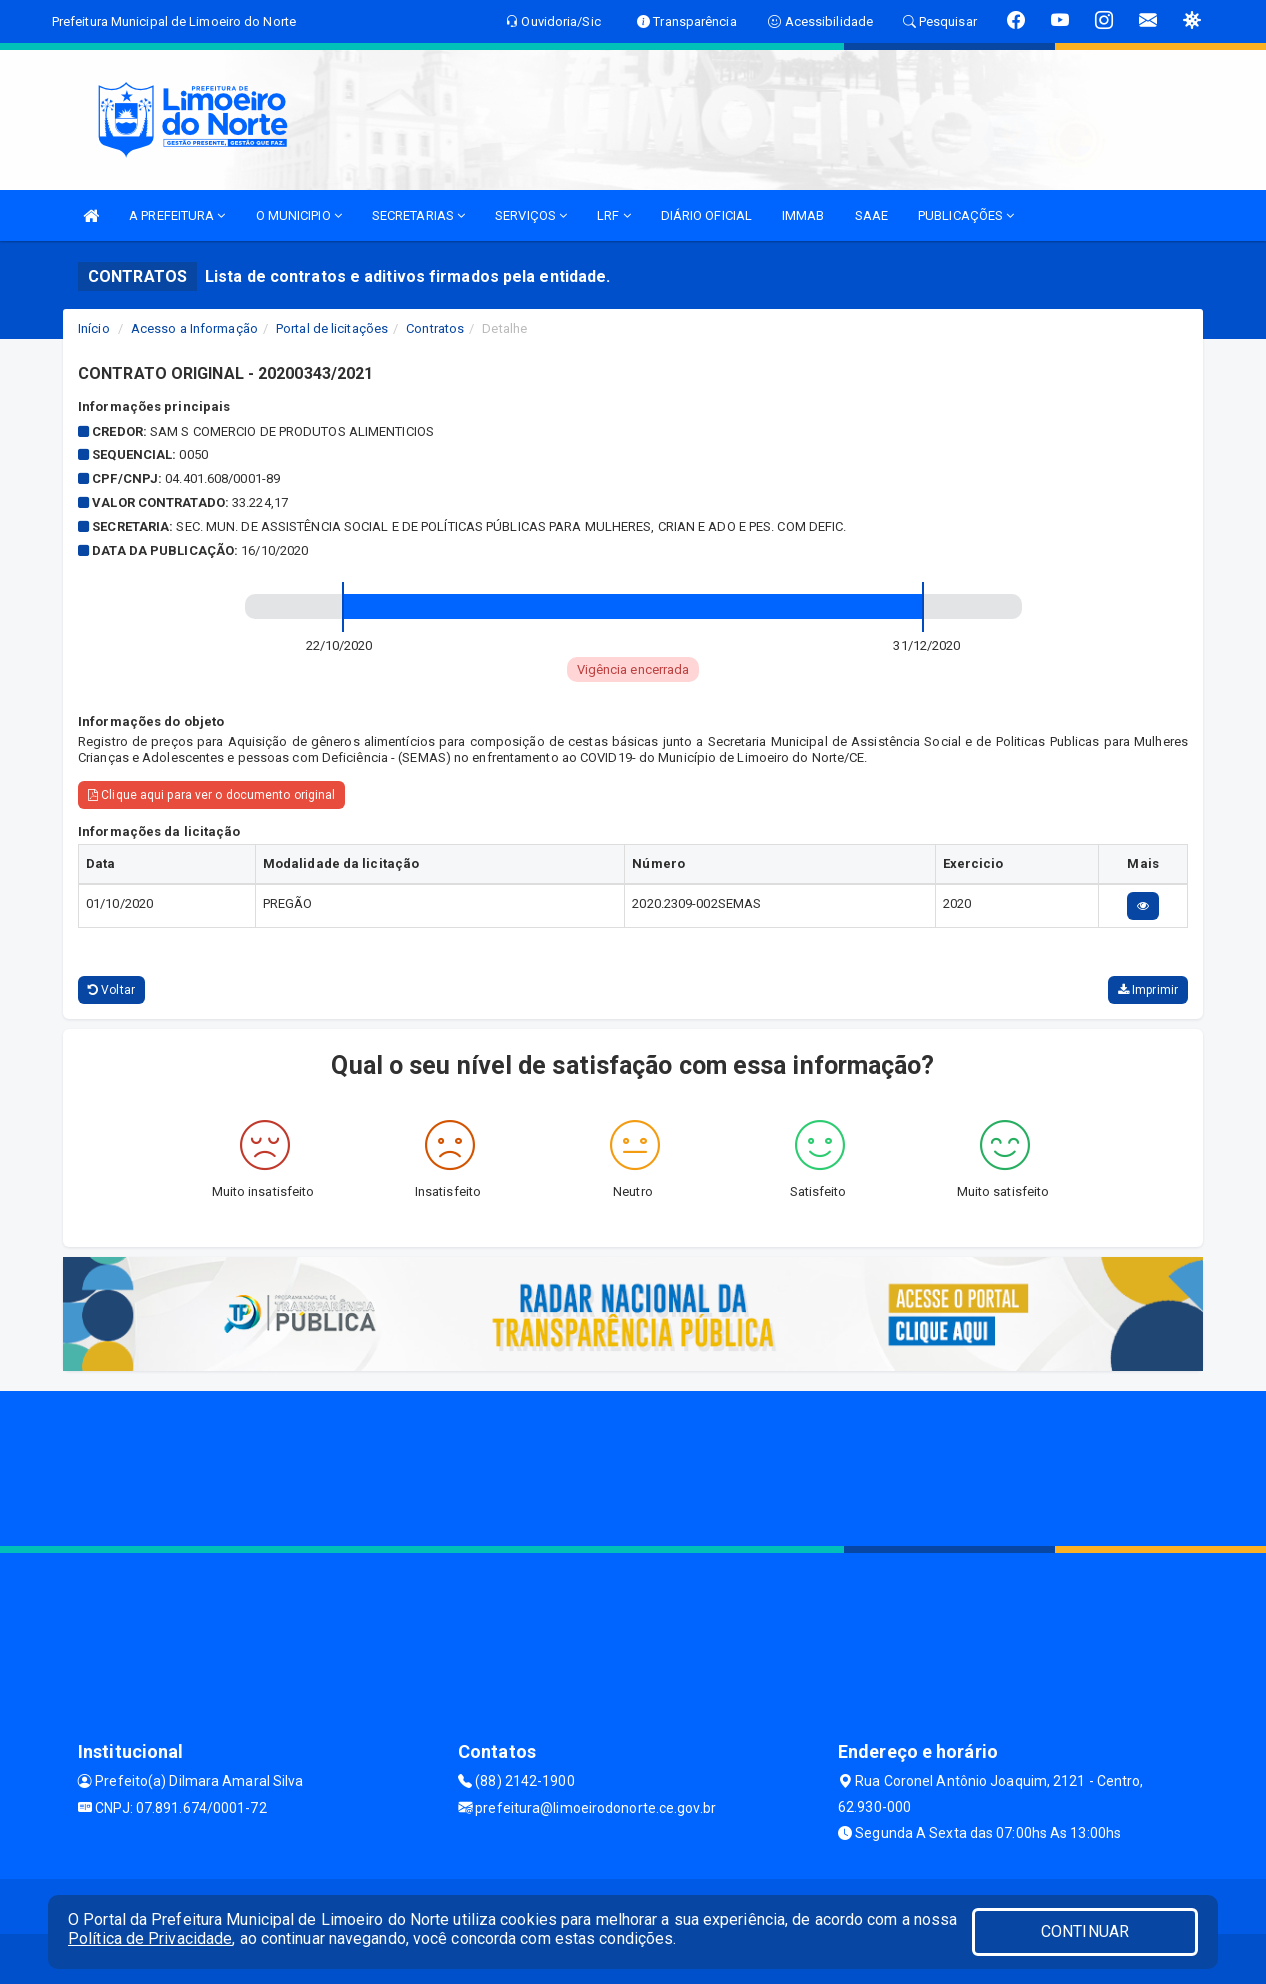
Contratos (435, 328)
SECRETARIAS (418, 215)
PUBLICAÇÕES (966, 215)
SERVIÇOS (531, 215)
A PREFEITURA (177, 215)
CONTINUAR (1085, 1931)
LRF (614, 215)
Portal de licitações (332, 328)
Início (94, 328)
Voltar (111, 990)
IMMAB (803, 215)
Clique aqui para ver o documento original (211, 795)
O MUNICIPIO (299, 215)
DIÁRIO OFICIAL (706, 215)
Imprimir (1148, 990)
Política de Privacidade (150, 1938)
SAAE (871, 215)
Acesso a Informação (194, 328)
